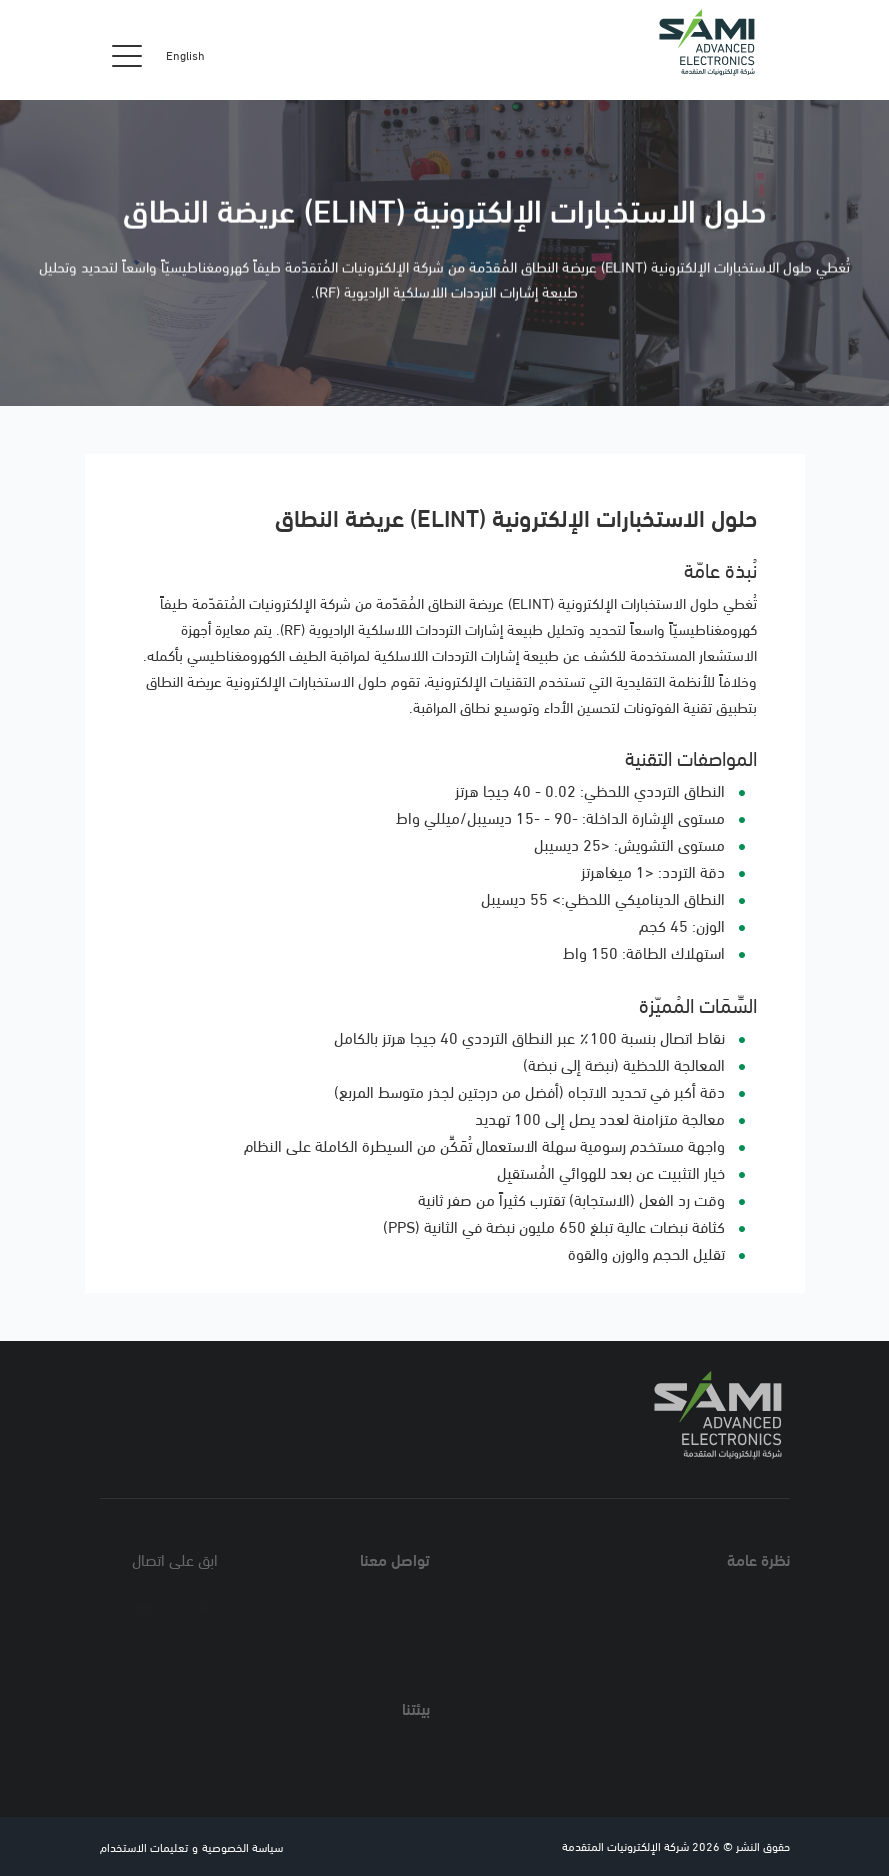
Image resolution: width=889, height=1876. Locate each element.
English (185, 55)
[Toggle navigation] (127, 55)
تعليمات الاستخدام (144, 1846)
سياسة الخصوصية (242, 1846)
